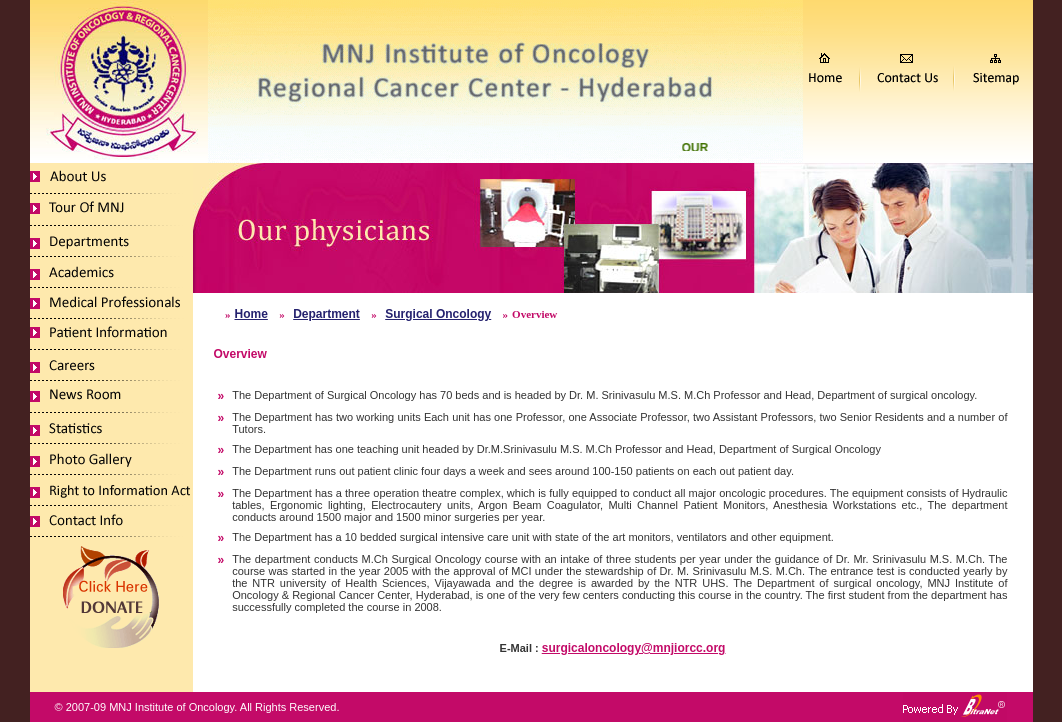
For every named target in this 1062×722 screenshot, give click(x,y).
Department (326, 314)
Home (251, 314)
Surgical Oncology (438, 314)
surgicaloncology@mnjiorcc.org (634, 648)
